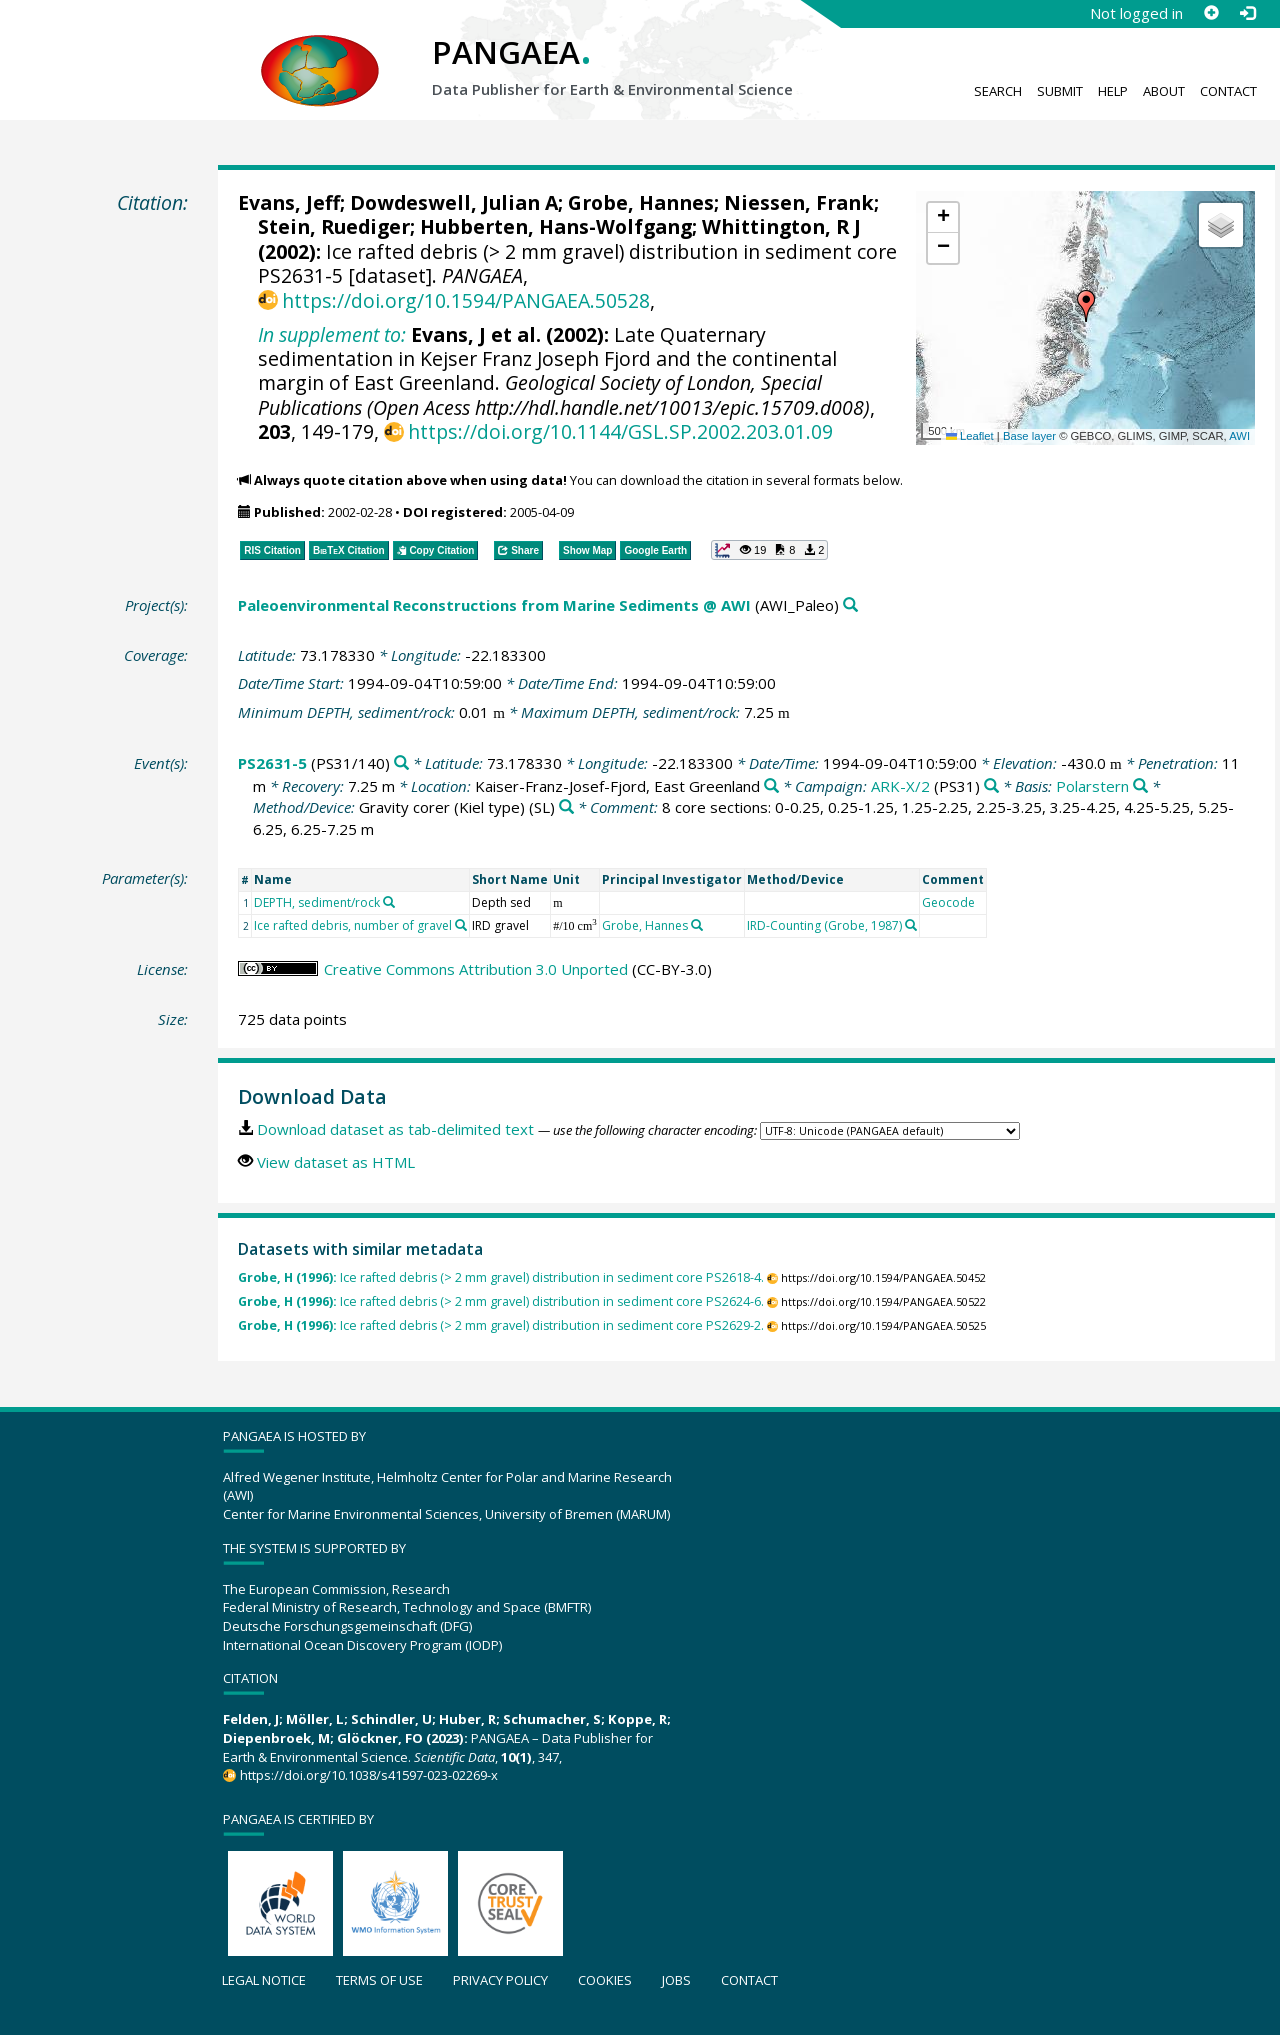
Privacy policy (500, 1980)
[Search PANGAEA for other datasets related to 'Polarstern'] (1140, 786)
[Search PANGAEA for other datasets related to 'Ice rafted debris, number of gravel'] (461, 925)
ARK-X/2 (900, 786)
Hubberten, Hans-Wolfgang (556, 226)
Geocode (948, 902)
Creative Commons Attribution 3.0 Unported (476, 969)
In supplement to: (332, 334)
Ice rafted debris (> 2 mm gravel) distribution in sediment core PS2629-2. (501, 1325)
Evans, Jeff (289, 202)
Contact (1228, 91)
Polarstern (1092, 786)
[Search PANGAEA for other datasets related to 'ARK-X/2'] (991, 786)
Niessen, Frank (799, 202)
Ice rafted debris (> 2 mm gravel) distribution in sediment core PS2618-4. (501, 1277)
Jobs (676, 1980)
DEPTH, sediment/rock (317, 902)
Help (1113, 91)
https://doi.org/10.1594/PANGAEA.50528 (466, 300)
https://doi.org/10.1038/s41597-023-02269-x (369, 1775)
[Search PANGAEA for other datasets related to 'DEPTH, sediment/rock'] (389, 902)
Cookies (605, 1980)
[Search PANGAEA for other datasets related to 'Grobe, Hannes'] (697, 925)
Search (998, 91)
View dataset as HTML (336, 1162)
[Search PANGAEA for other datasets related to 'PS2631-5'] (401, 763)
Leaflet (970, 436)
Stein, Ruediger (334, 226)
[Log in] (1247, 13)
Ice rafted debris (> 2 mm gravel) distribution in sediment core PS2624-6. (501, 1301)
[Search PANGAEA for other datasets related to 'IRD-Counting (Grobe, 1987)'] (911, 925)
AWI (1239, 436)
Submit (1060, 91)
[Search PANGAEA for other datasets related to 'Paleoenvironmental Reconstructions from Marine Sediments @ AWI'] (850, 605)
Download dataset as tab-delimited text (395, 1129)
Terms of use (379, 1980)
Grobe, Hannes (641, 202)
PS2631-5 (272, 763)
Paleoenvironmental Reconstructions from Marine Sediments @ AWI (494, 605)
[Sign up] (1211, 13)
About (1164, 91)
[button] (1086, 306)
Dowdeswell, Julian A (454, 202)
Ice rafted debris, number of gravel (353, 925)
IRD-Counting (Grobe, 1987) (824, 925)
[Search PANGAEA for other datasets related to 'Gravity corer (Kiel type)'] (566, 807)
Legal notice (264, 1980)
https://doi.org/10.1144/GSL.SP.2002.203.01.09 (620, 431)
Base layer (1029, 436)
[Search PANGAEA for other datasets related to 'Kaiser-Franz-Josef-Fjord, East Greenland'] (771, 786)
